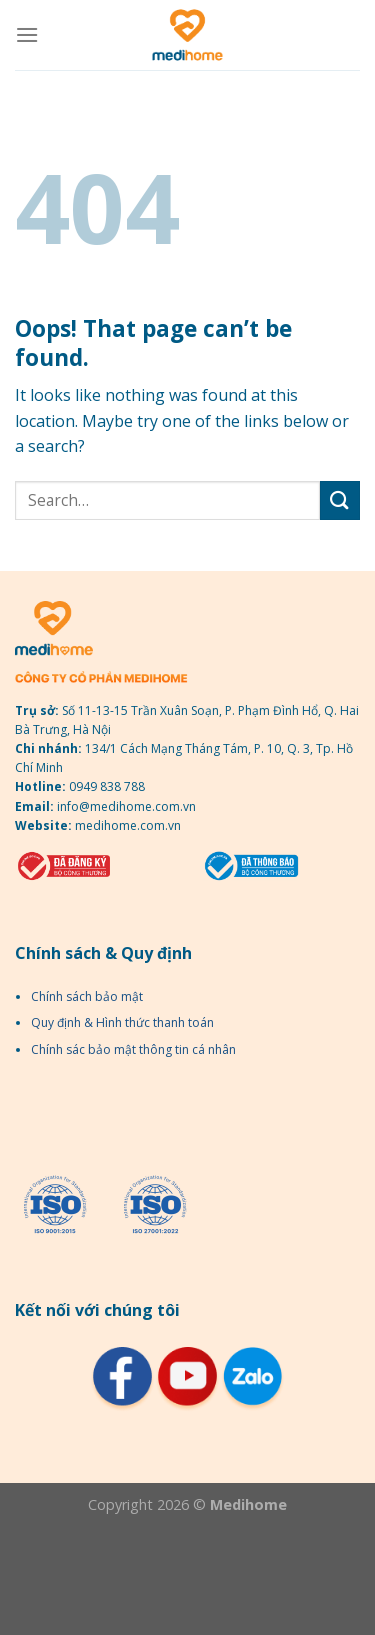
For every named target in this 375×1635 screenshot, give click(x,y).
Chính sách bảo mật (87, 996)
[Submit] (340, 500)
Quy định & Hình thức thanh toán (122, 1022)
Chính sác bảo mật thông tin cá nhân (133, 1049)
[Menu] (27, 34)
